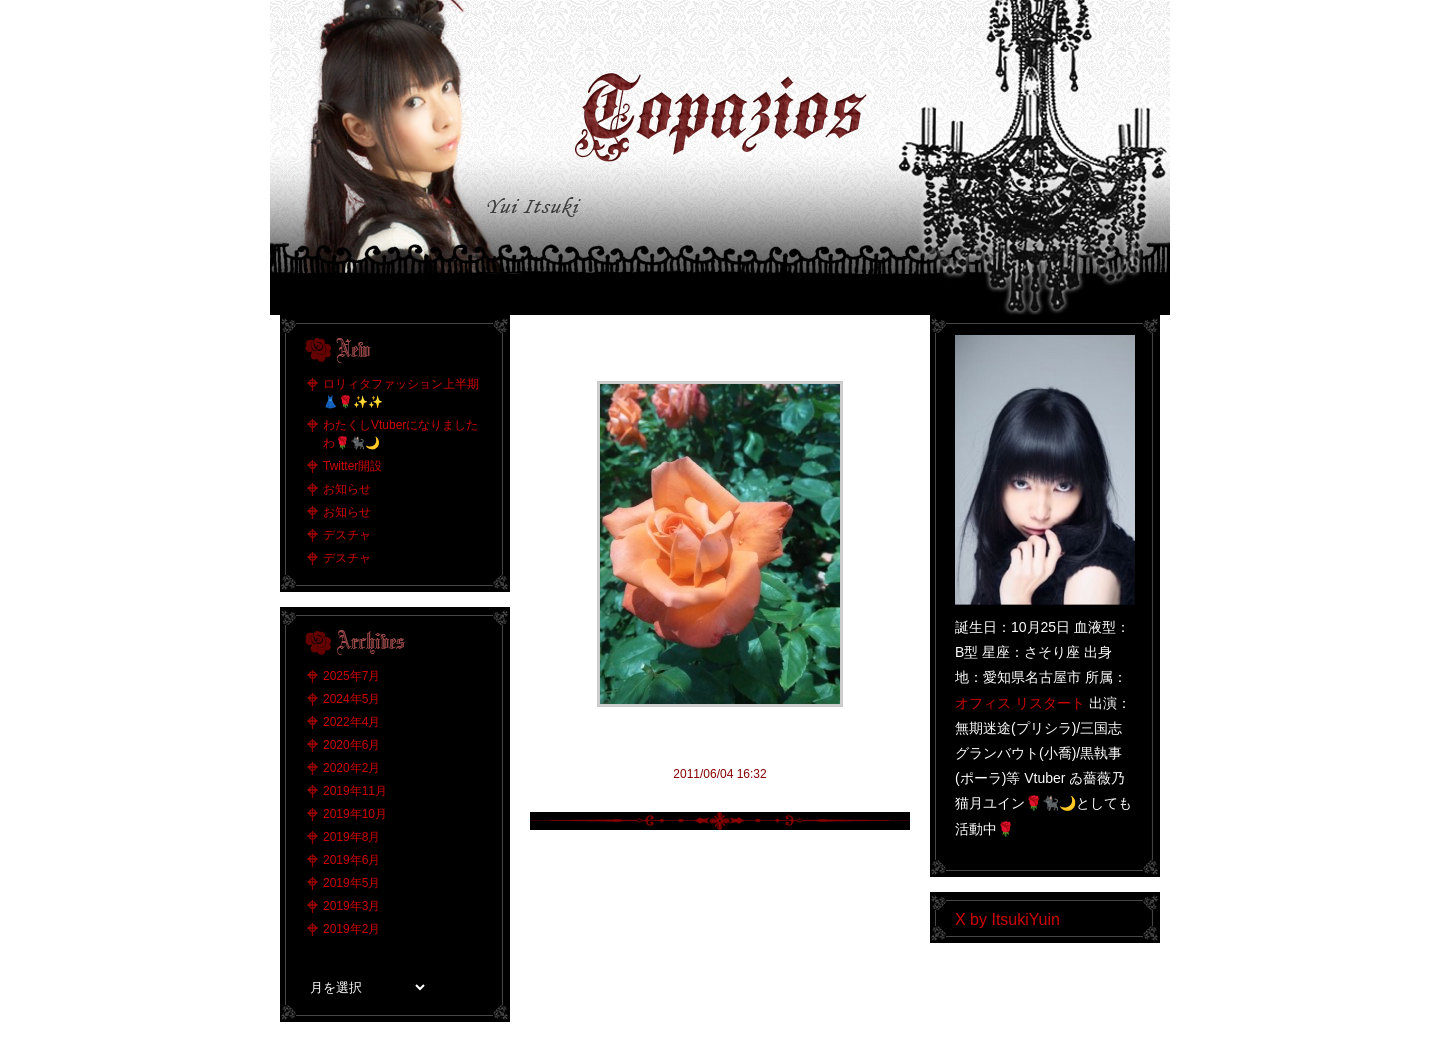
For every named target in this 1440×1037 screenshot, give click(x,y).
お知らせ (347, 489)
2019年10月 (355, 814)
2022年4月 (351, 722)
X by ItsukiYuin (1007, 919)
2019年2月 (351, 929)
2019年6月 (351, 860)
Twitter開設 (352, 466)
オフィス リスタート (1020, 703)
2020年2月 (351, 768)
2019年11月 (355, 791)
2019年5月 (351, 883)
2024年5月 (351, 699)
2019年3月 (351, 906)
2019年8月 (351, 837)
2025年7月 (351, 676)
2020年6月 (351, 745)
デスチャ (347, 535)
